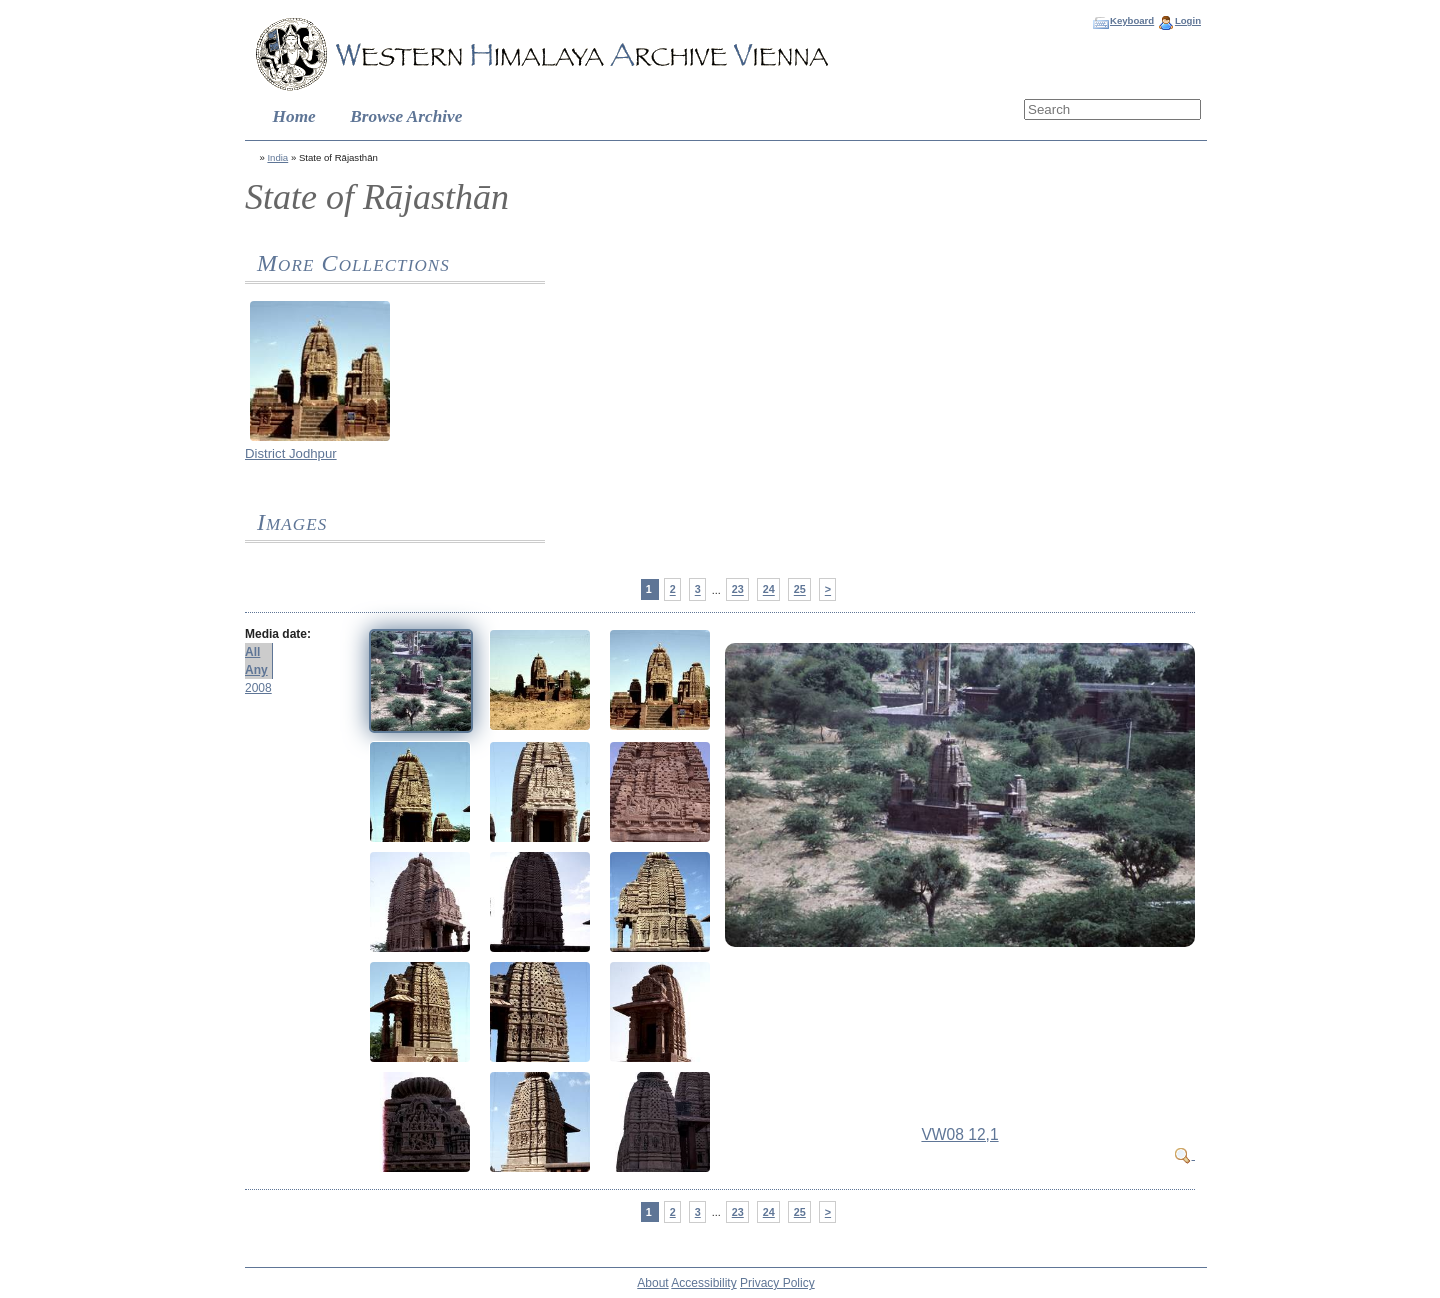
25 (800, 590)
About (652, 1283)
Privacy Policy (777, 1283)
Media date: (278, 634)
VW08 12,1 (959, 1134)
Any (256, 670)
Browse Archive (406, 116)
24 (769, 590)
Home (294, 116)
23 (738, 590)
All (252, 652)
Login (1188, 20)
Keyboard (1132, 20)
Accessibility (703, 1283)
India (277, 157)
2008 (258, 688)
